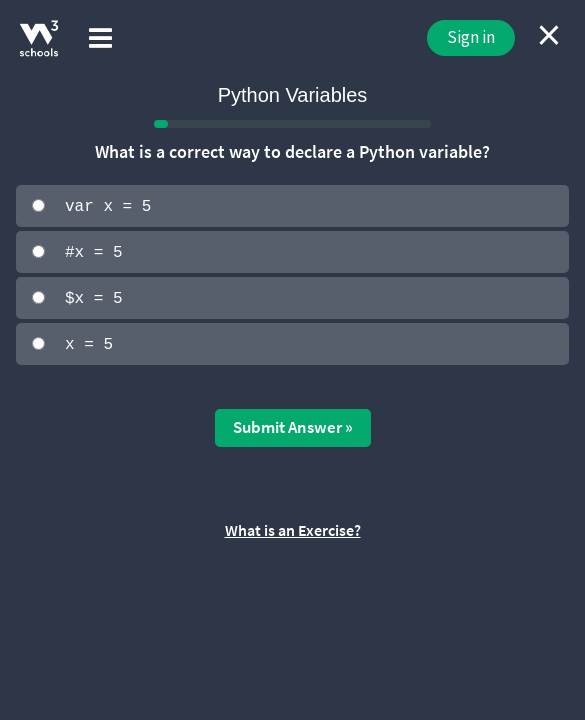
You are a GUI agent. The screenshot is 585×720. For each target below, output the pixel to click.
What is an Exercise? (293, 528)
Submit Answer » (293, 425)
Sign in (471, 37)
